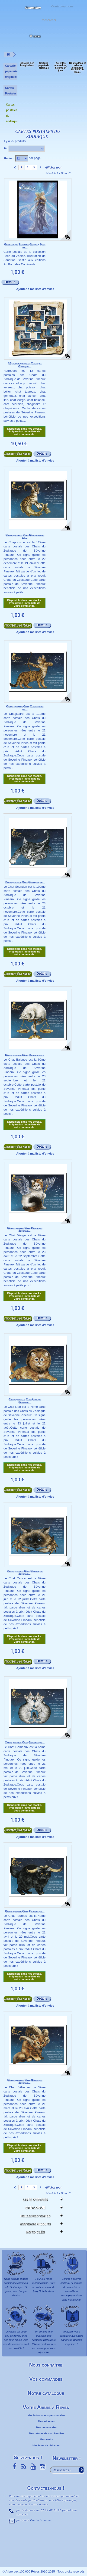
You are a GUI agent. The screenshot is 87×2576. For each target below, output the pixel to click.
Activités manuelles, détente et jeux (60, 67)
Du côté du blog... (77, 71)
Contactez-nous (62, 6)
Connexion (33, 7)
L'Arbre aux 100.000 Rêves (7, 11)
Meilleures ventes (35, 2215)
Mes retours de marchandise (46, 2433)
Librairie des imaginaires (27, 64)
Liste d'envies (35, 2199)
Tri (5, 148)
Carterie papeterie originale (44, 65)
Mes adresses (46, 2421)
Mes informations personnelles (46, 2415)
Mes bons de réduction (46, 2445)
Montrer (8, 158)
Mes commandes (46, 2427)
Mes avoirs (46, 2439)
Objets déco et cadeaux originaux (77, 65)
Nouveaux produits (34, 2224)
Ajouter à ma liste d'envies (35, 289)
